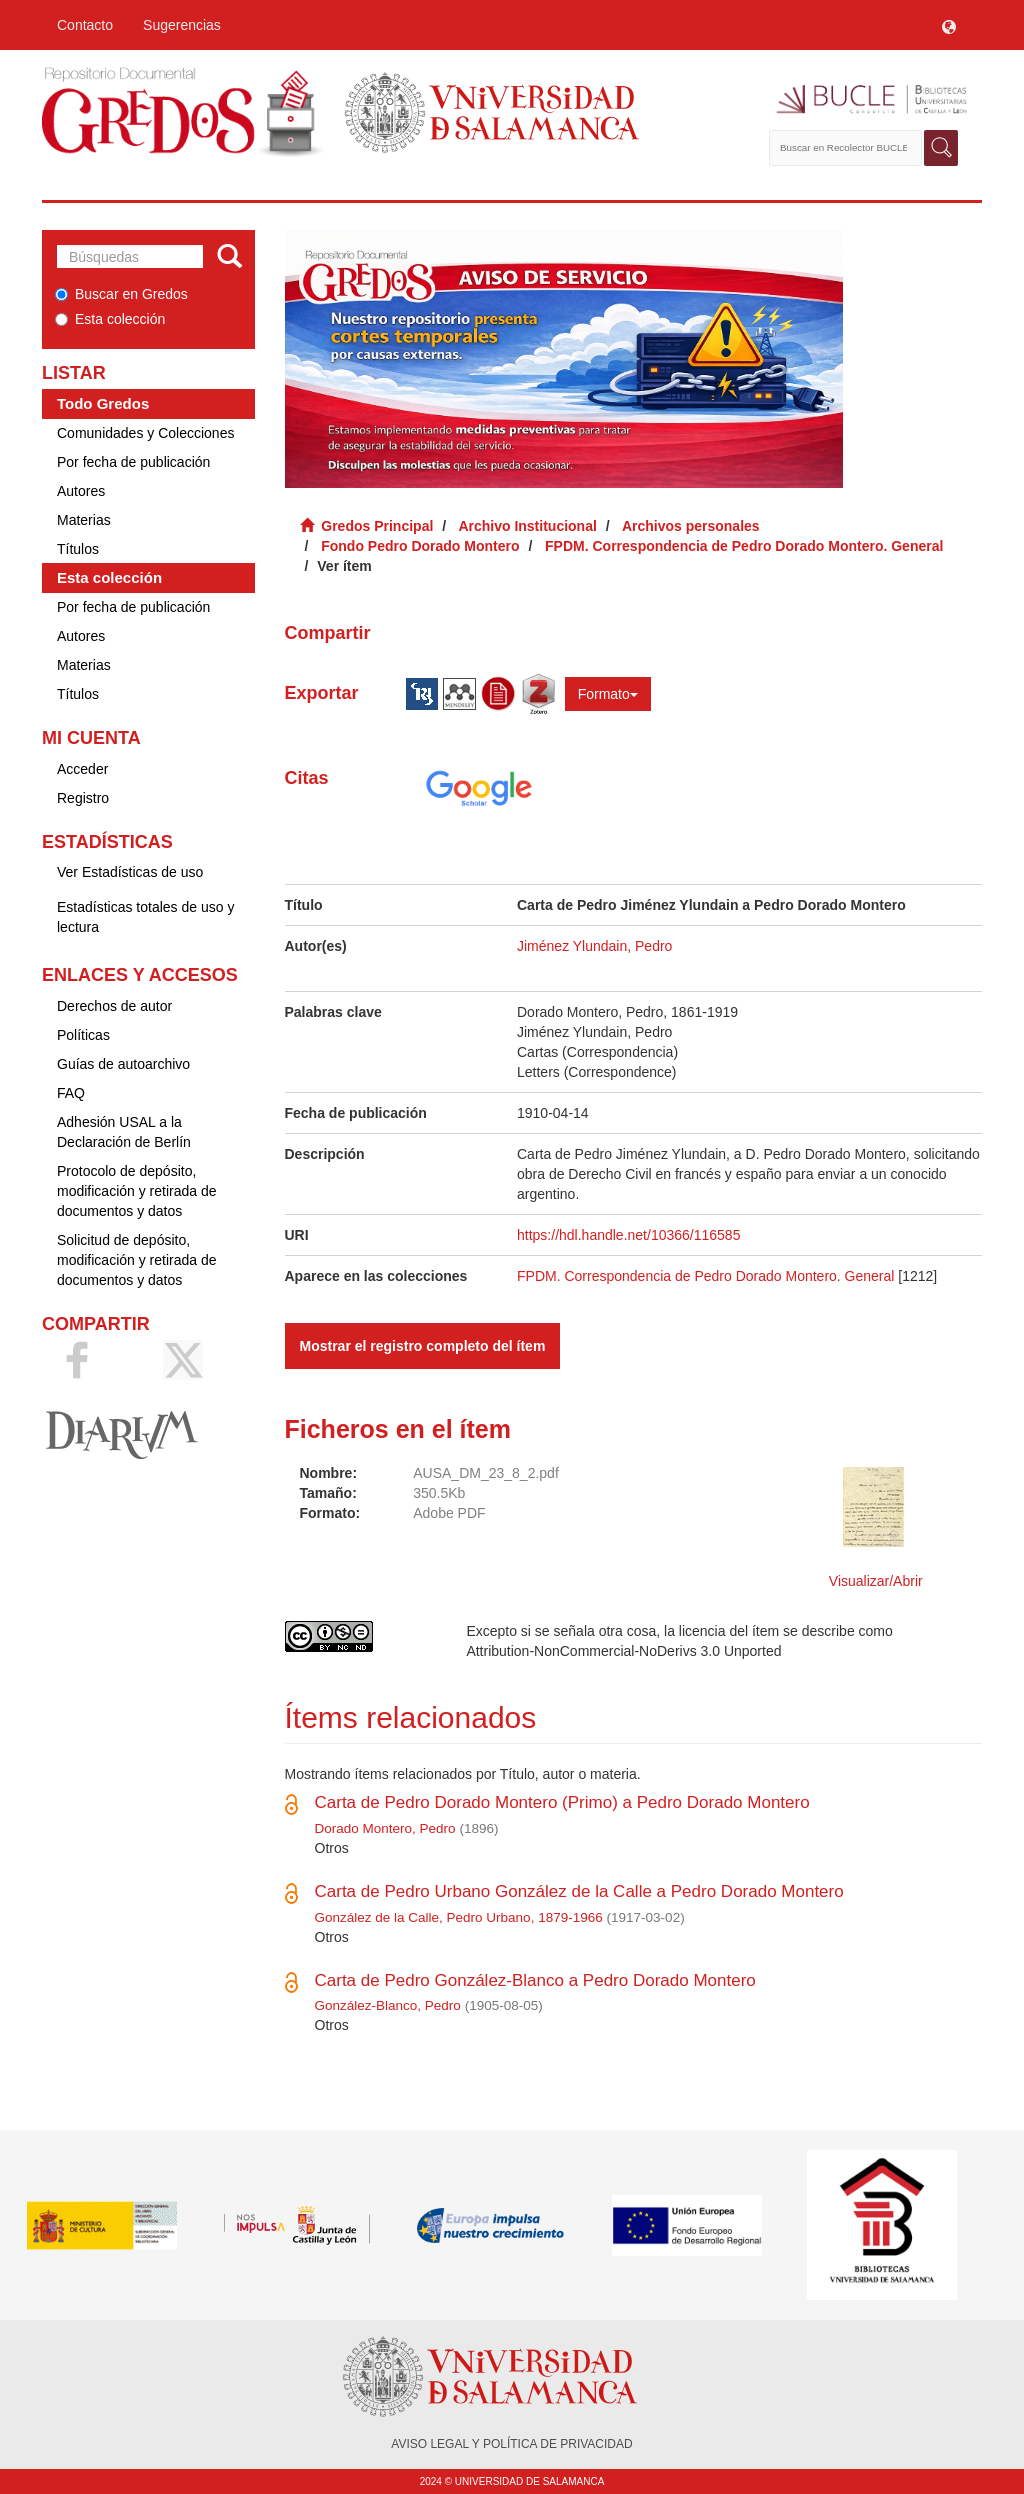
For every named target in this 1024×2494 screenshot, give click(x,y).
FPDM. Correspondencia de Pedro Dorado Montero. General (744, 546)
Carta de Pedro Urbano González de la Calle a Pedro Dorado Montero (579, 1891)
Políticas (83, 1035)
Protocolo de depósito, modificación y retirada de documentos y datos (137, 1191)
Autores (81, 491)
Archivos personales (691, 526)
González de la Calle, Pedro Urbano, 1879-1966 (459, 1917)
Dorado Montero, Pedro (385, 1828)
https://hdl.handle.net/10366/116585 (628, 1235)
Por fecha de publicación (133, 462)
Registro (83, 798)
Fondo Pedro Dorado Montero (420, 546)
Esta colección (110, 319)
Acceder (82, 769)
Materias (84, 520)
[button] (949, 25)
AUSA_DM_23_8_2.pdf (486, 1473)
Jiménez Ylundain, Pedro (594, 946)
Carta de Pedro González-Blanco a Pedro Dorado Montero (535, 1980)
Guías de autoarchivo (123, 1064)
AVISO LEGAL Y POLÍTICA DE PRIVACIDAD (511, 2444)
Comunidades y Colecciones (145, 433)
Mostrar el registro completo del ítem (423, 1346)
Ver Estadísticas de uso (130, 872)
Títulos (78, 549)
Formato (608, 694)
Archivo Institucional (527, 526)
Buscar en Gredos (121, 294)
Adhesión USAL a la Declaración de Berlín (124, 1132)
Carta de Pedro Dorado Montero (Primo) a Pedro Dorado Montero (562, 1802)
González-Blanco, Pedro (388, 2005)
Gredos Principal (377, 526)
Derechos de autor (114, 1006)
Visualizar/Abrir (876, 1581)
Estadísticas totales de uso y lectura (145, 917)
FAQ (71, 1093)
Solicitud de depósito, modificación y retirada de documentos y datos (137, 1260)
